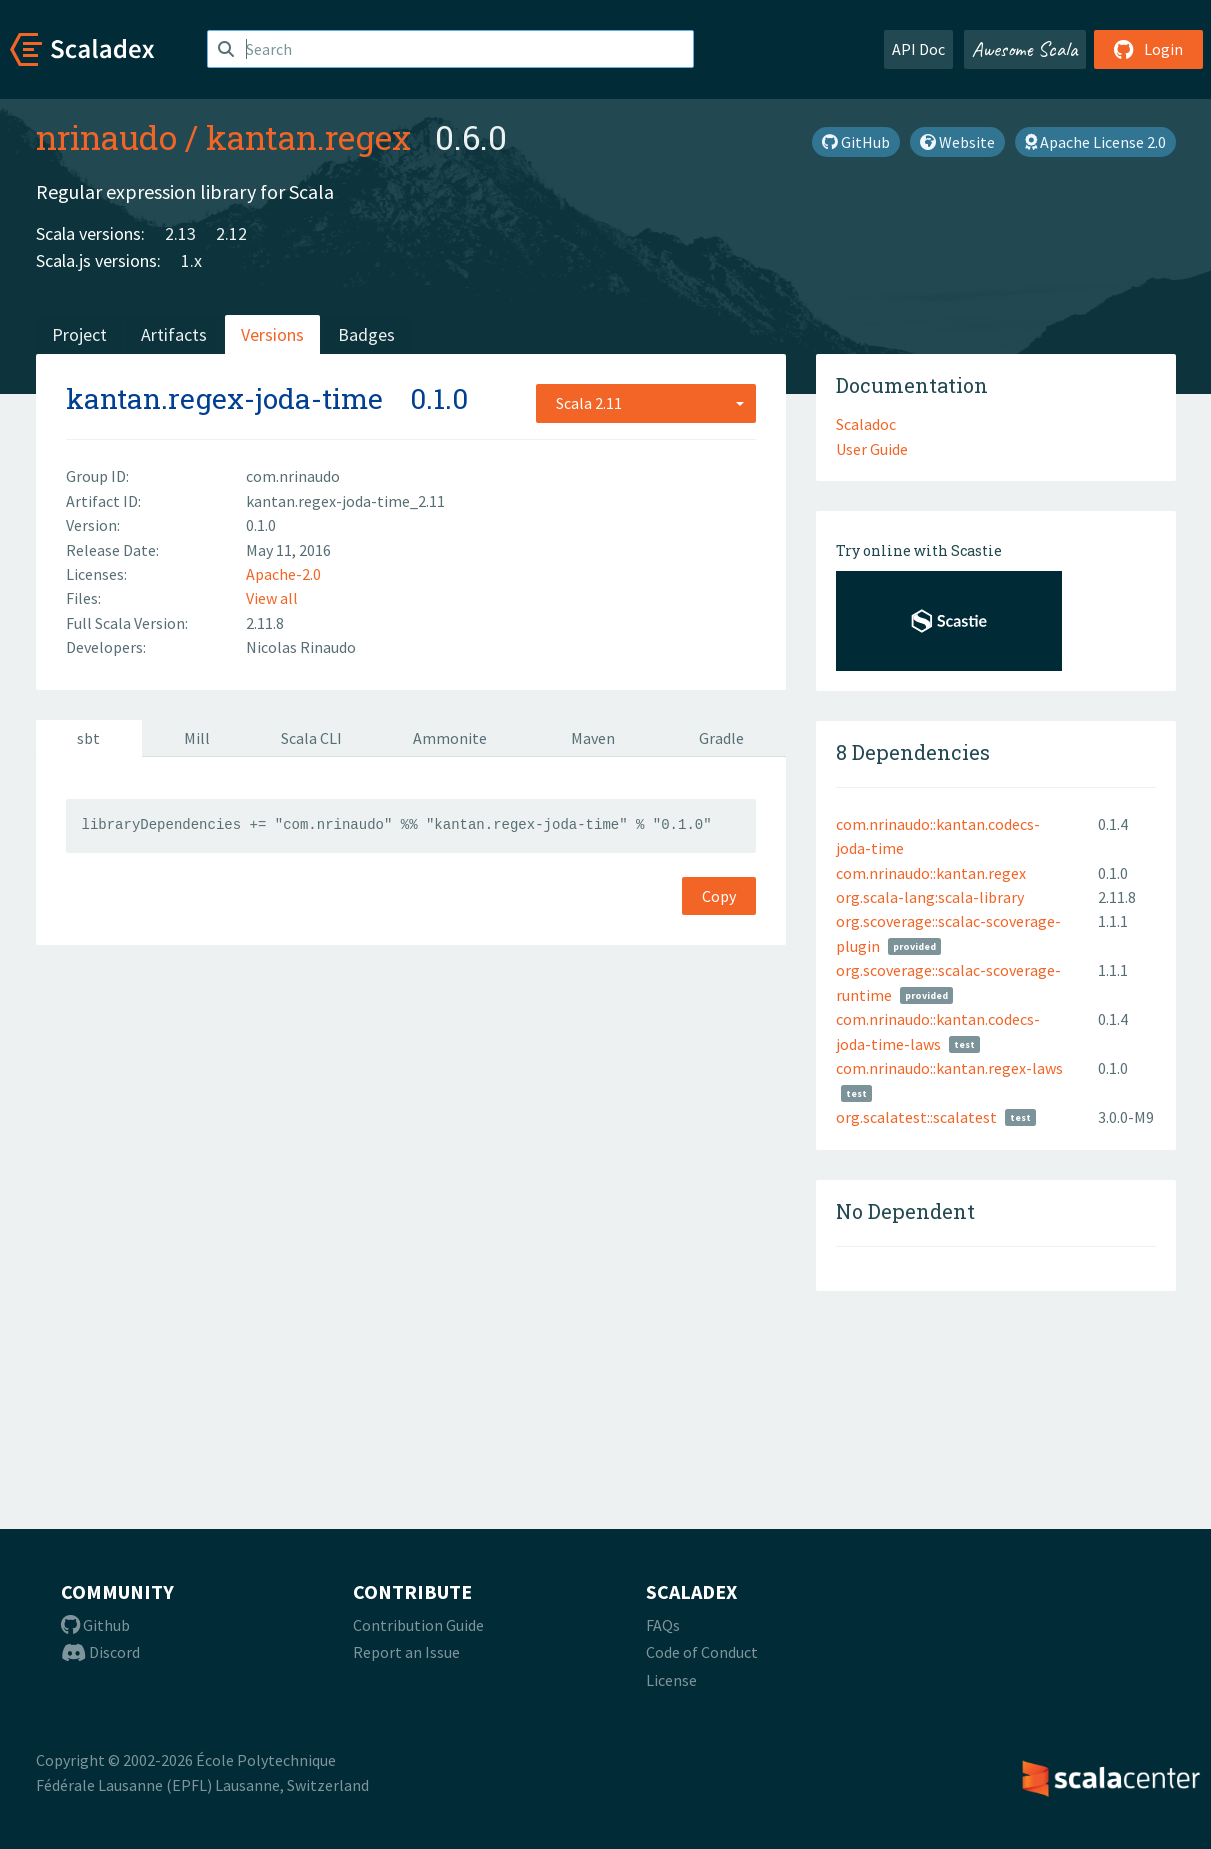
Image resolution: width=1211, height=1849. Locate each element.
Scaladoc (866, 424)
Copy (719, 896)
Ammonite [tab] (450, 738)
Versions (272, 334)
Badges (366, 334)
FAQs (663, 1625)
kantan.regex (308, 137)
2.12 (231, 233)
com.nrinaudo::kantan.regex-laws (949, 1068)
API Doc (918, 49)
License (671, 1680)
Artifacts (174, 334)
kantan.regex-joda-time (224, 398)
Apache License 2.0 (1095, 142)
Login (1148, 49)
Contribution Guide (418, 1625)
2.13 (180, 233)
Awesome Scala (1025, 49)
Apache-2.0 (283, 574)
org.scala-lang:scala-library (930, 897)
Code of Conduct (702, 1652)
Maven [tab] (593, 738)
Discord (100, 1652)
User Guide (872, 449)
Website (957, 142)
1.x (191, 260)
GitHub (856, 142)
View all (272, 598)
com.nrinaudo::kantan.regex (931, 873)
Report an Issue (406, 1652)
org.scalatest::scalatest (916, 1117)
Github (95, 1625)
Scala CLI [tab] (311, 738)
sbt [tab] (88, 738)
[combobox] (646, 403)
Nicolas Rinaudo (301, 647)
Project (79, 334)
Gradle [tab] (721, 738)
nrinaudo (106, 137)
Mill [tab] (197, 738)
